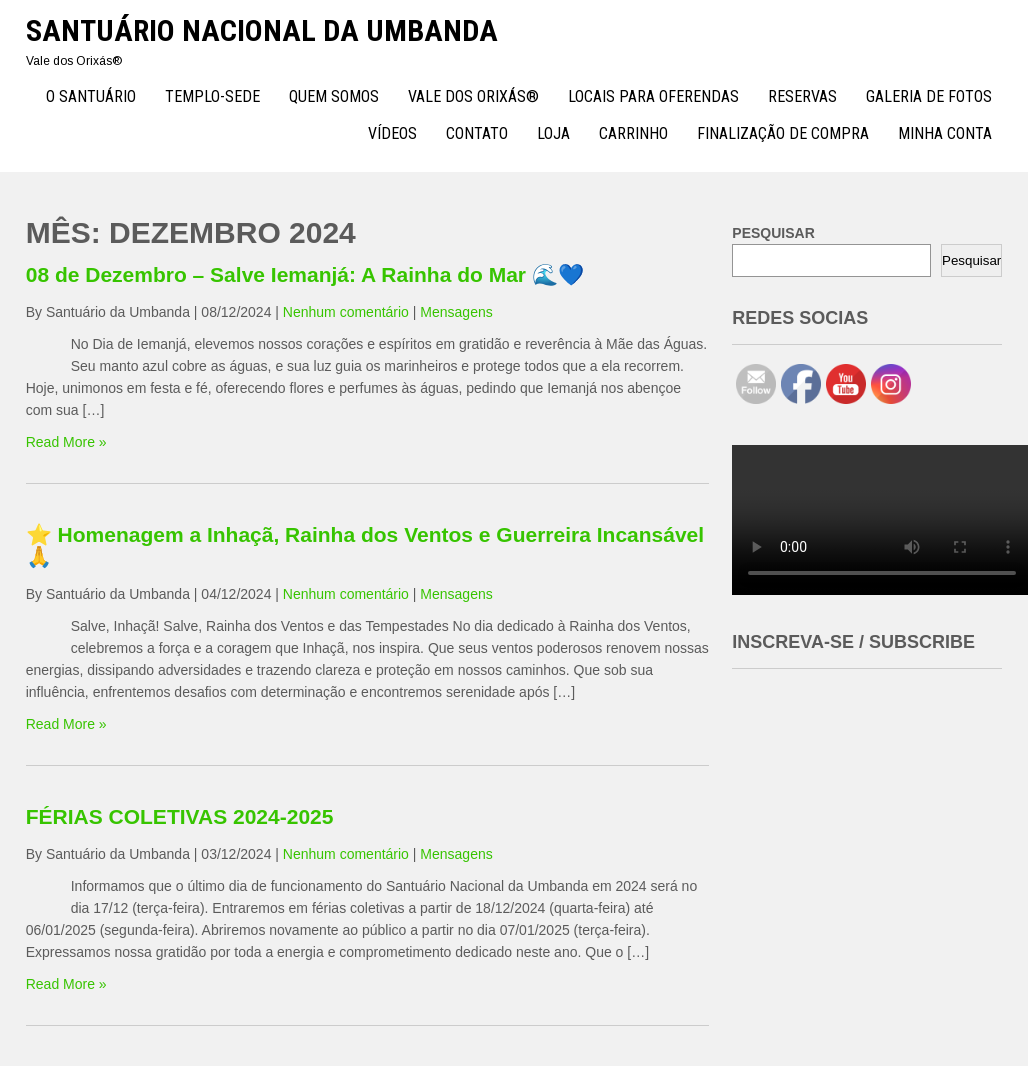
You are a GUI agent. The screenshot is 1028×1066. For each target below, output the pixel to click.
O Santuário (91, 96)
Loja (553, 133)
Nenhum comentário (346, 312)
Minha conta (945, 133)
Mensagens (456, 312)
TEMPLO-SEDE (212, 96)
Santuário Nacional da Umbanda (262, 30)
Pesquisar (971, 260)
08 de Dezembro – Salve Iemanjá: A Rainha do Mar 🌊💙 (305, 274)
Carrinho (633, 133)
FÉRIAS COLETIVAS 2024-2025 (180, 816)
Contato (477, 133)
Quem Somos (334, 96)
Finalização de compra (783, 133)
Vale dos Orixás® (473, 96)
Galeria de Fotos (929, 96)
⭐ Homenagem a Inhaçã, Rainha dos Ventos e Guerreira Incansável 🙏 (365, 545)
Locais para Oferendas (653, 96)
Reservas (802, 96)
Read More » (66, 442)
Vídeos (392, 133)
